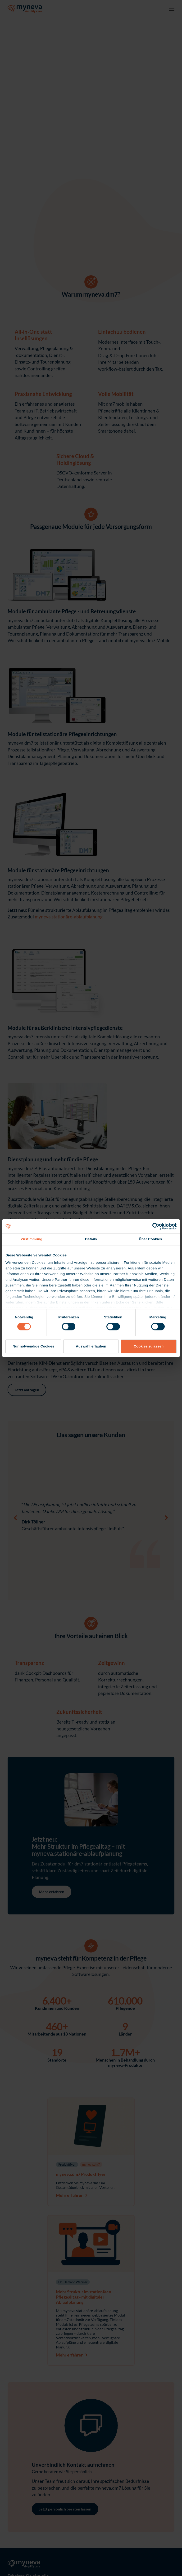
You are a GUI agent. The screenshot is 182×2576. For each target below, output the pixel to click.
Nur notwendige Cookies (33, 1346)
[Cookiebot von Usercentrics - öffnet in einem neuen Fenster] (156, 1226)
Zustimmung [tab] (31, 1239)
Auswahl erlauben (91, 1346)
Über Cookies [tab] (150, 1239)
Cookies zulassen (149, 1346)
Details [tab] (91, 1239)
